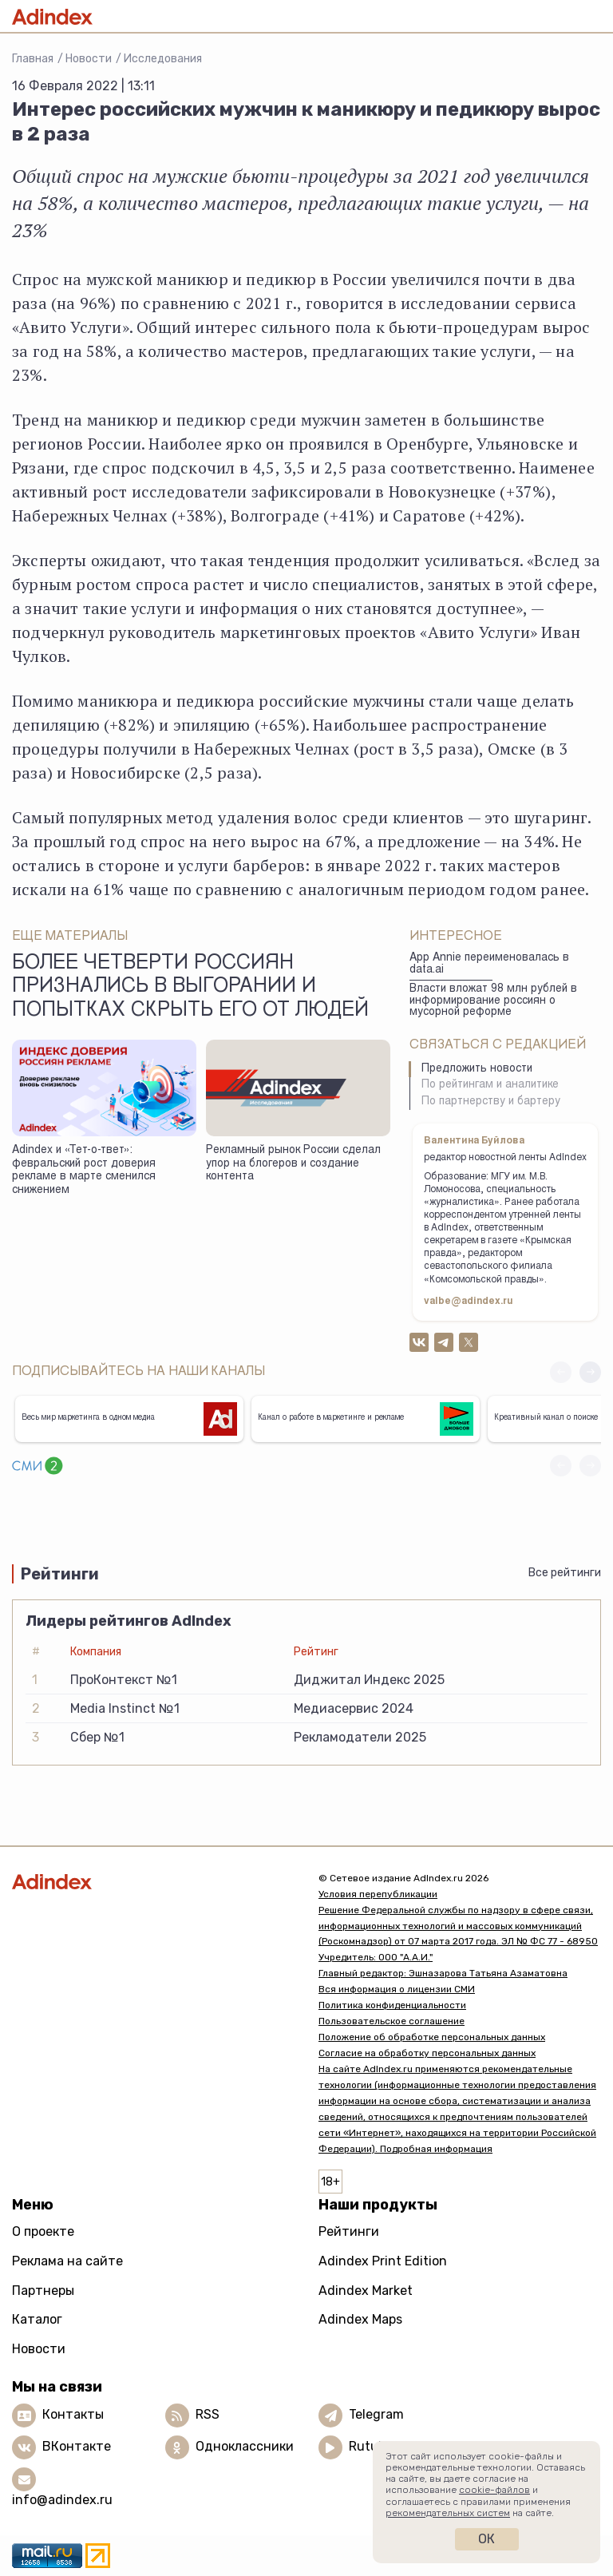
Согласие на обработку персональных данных (427, 2053)
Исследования (163, 58)
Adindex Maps (360, 2319)
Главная (32, 58)
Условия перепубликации (377, 1894)
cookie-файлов (494, 2489)
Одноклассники (245, 2447)
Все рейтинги (564, 1572)
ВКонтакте (76, 2447)
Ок (486, 2538)
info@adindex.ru (62, 2499)
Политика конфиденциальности (392, 2005)
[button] (590, 1372)
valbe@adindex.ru (468, 1301)
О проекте (43, 2231)
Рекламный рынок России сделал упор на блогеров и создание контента (293, 1164)
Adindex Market (365, 2290)
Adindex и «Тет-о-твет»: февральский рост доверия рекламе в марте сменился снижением (84, 1170)
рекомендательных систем (448, 2513)
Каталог (37, 2319)
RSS (207, 2415)
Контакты (73, 2415)
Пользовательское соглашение (391, 2021)
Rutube (371, 2447)
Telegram (376, 2415)
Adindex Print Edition (382, 2261)
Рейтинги (348, 2231)
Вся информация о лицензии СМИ (396, 1989)
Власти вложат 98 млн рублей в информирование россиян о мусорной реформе (493, 1001)
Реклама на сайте (67, 2261)
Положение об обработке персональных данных (431, 2037)
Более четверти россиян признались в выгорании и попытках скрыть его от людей (190, 987)
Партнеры (43, 2290)
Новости (88, 58)
